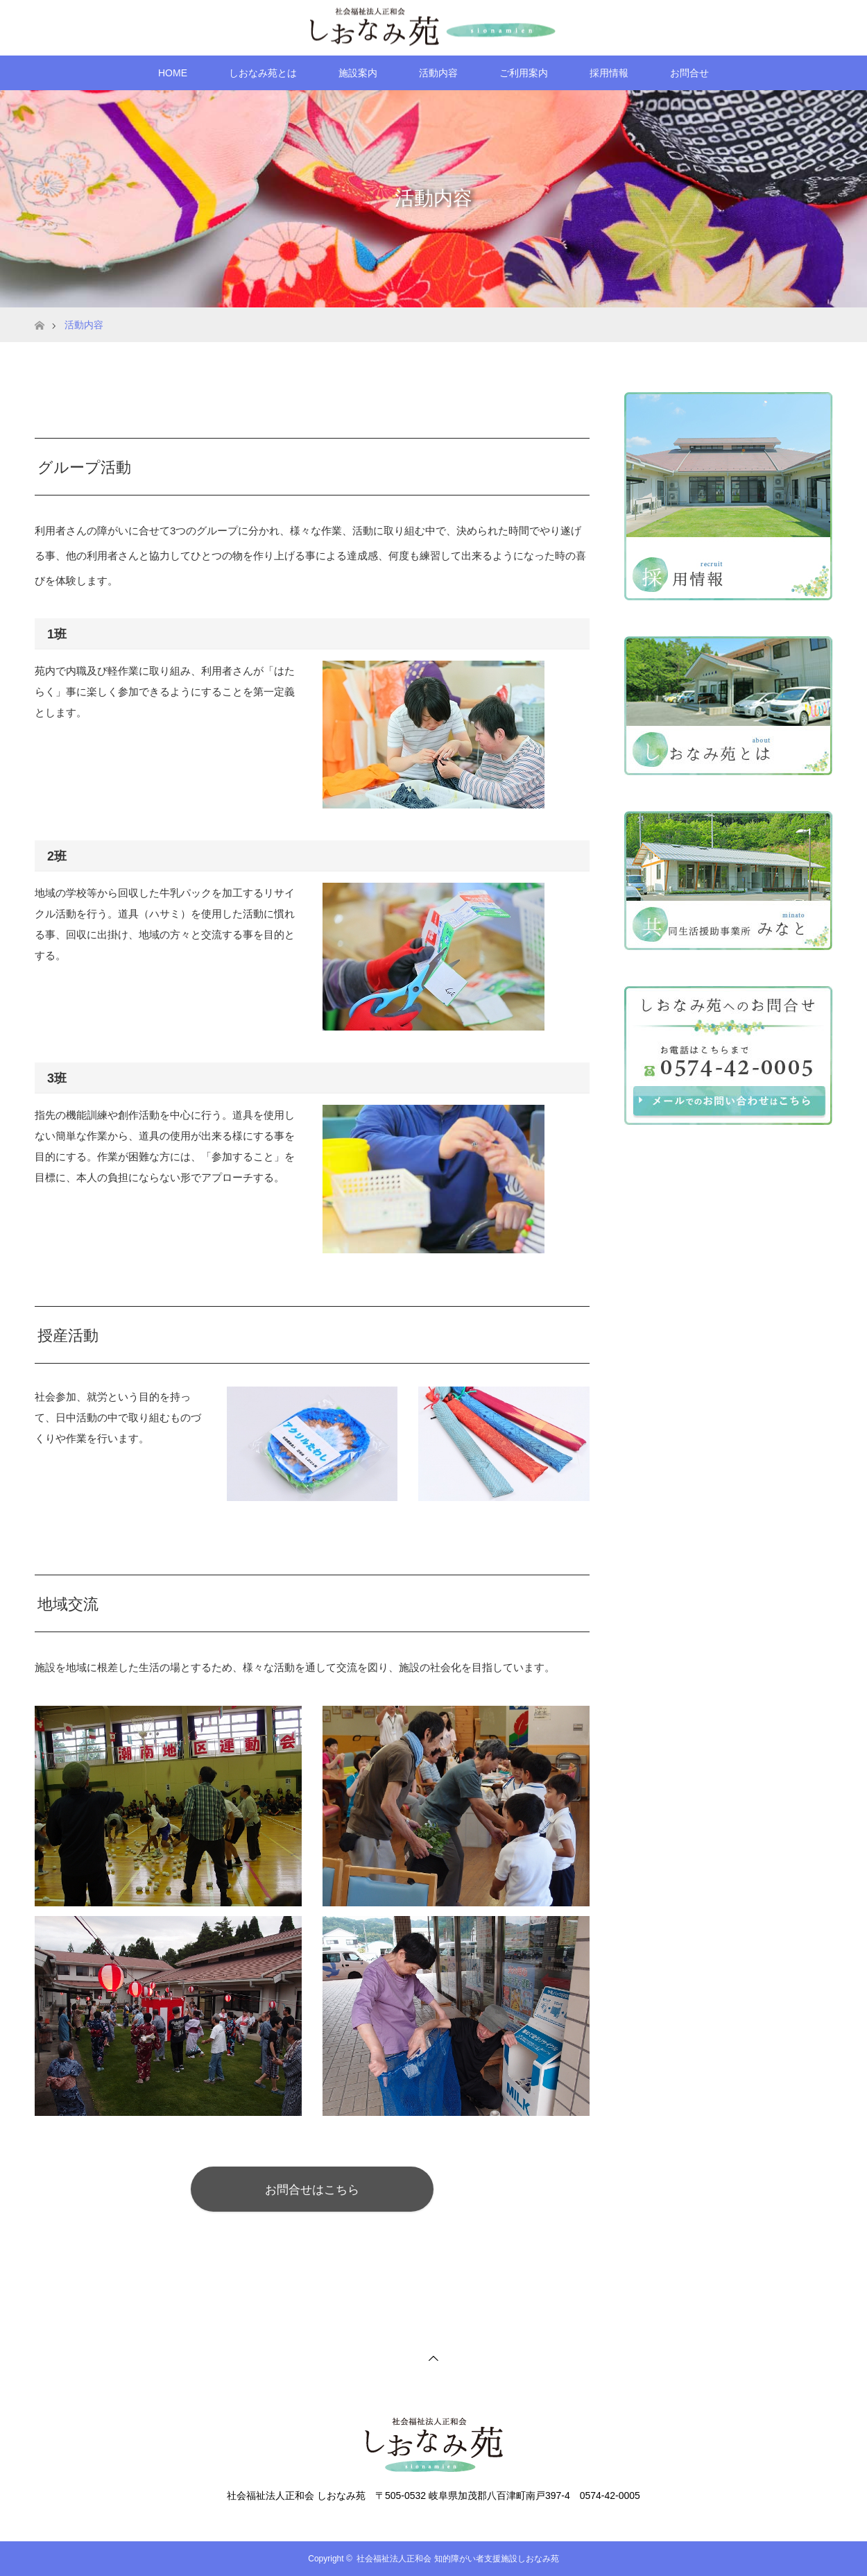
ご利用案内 (523, 72)
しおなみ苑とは (263, 72)
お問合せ (689, 72)
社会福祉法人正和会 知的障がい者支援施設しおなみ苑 (457, 2559)
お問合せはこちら (312, 2189)
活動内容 (438, 72)
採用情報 (609, 72)
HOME (172, 72)
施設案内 (357, 72)
